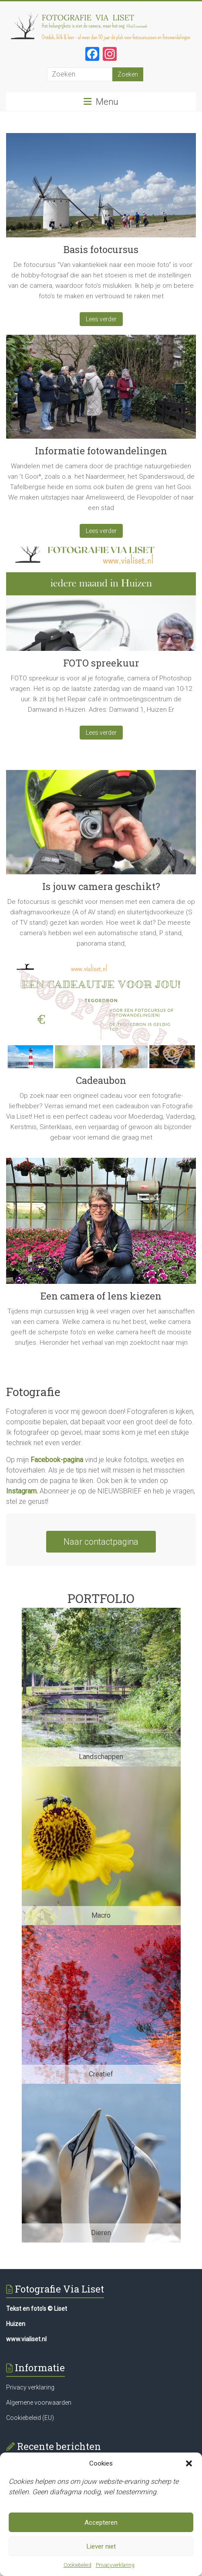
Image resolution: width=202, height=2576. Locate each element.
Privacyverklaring (115, 2565)
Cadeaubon (101, 1080)
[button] (189, 2463)
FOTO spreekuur (101, 662)
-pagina (72, 1460)
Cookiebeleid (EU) (30, 2417)
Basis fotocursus (101, 249)
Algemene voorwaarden (38, 2402)
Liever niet (101, 2546)
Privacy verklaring (30, 2387)
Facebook (45, 1460)
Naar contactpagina (101, 1541)
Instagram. (22, 1491)
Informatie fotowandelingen (101, 450)
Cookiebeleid (77, 2565)
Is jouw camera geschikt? (101, 886)
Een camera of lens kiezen (101, 1296)
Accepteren (101, 2522)
